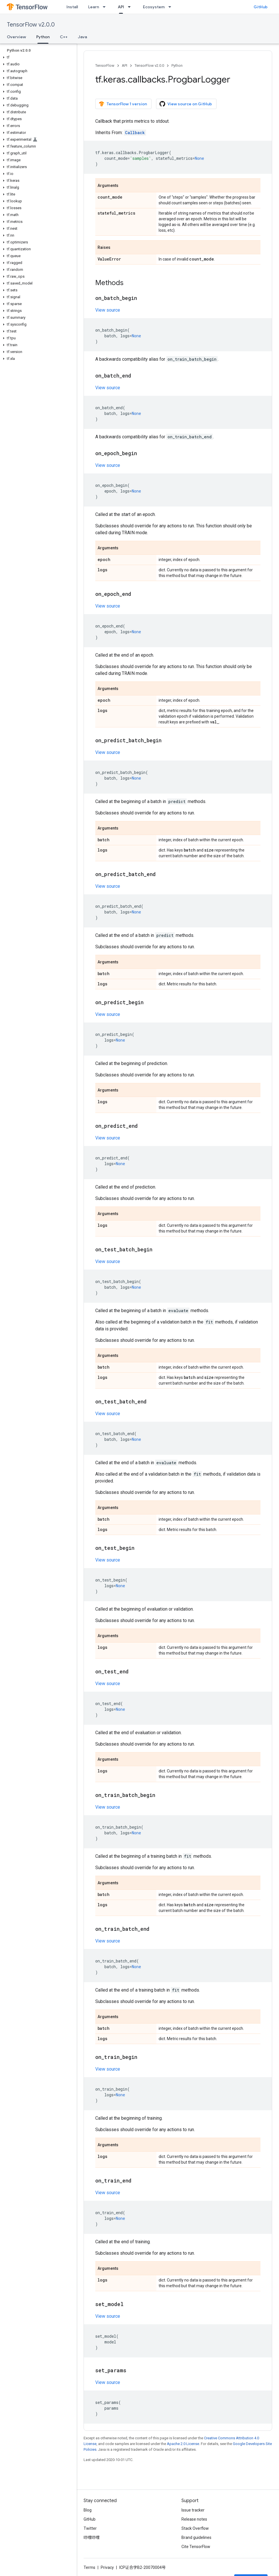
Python (177, 65)
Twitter (90, 2528)
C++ (64, 36)
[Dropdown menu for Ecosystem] (171, 7)
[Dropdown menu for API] (131, 7)
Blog (88, 2510)
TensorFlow (104, 65)
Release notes (194, 2519)
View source (107, 310)
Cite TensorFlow (195, 2546)
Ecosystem (154, 6)
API (124, 65)
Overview (16, 36)
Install (72, 6)
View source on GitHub (185, 104)
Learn (93, 6)
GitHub (261, 6)
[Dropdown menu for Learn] (106, 7)
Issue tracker (193, 2510)
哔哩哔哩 (92, 2537)
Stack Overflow (195, 2528)
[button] (37, 57)
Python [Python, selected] (43, 36)
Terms (89, 2567)
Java (82, 36)
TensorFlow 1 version (123, 104)
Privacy (107, 2567)
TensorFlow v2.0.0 (31, 24)
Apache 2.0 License (183, 2444)
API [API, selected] (121, 6)
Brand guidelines (196, 2537)
